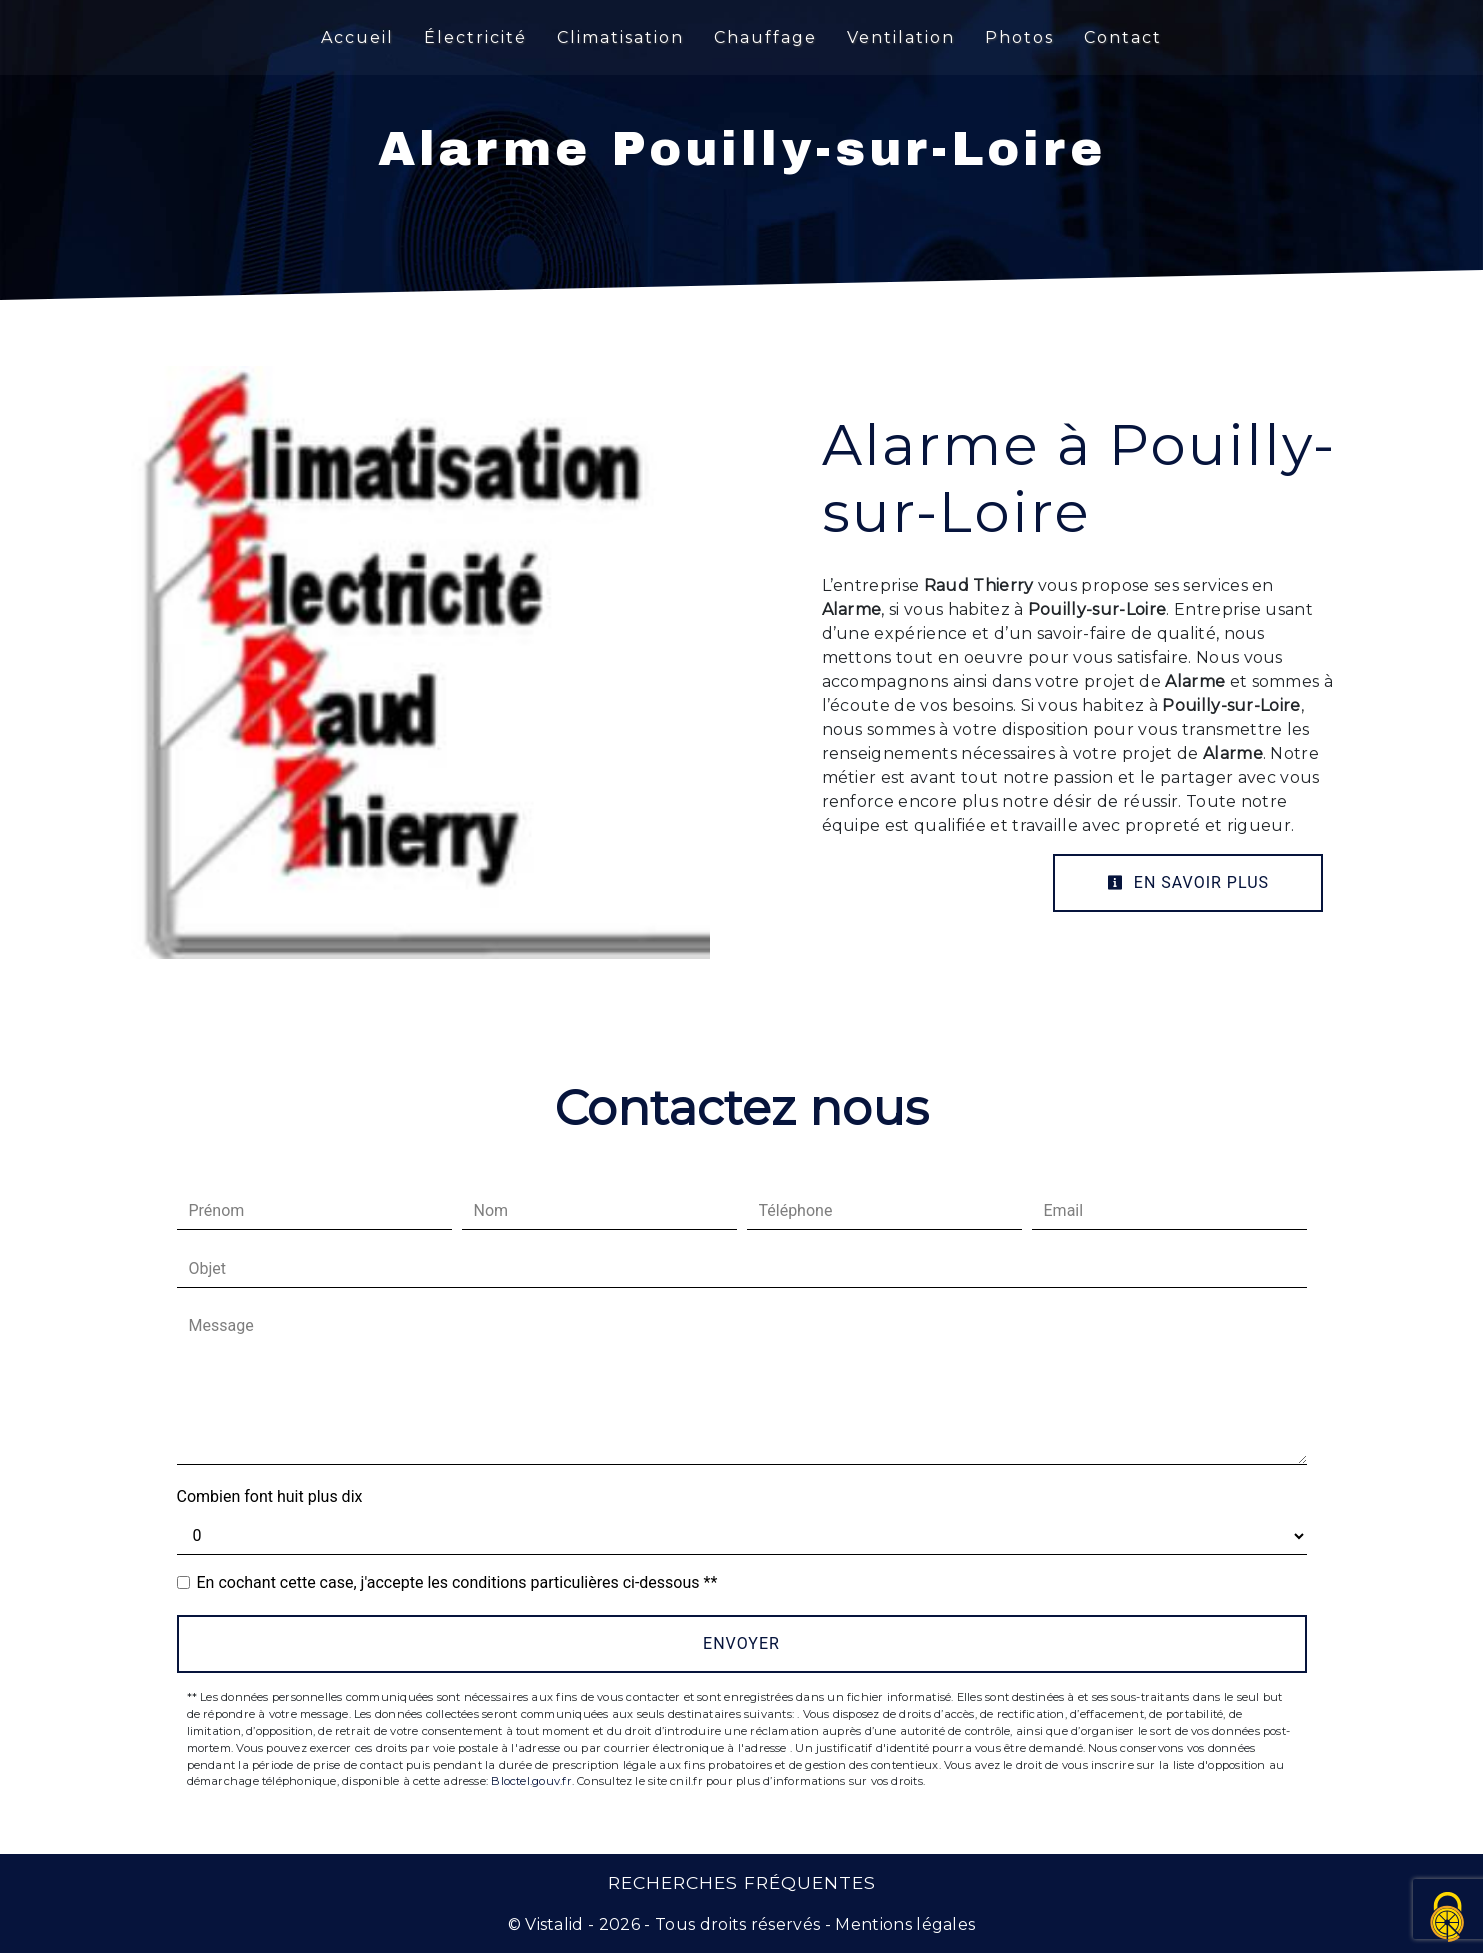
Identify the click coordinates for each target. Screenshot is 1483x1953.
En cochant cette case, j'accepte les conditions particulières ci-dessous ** (457, 1582)
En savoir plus (1188, 882)
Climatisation (620, 37)
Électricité (475, 37)
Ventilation (901, 37)
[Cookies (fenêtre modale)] (1448, 1918)
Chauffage (765, 37)
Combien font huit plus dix (270, 1496)
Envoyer (741, 1643)
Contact (1123, 37)
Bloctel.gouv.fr (531, 1781)
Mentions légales (903, 1924)
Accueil (357, 37)
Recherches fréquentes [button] (742, 1882)
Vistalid (554, 1924)
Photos (1019, 37)
